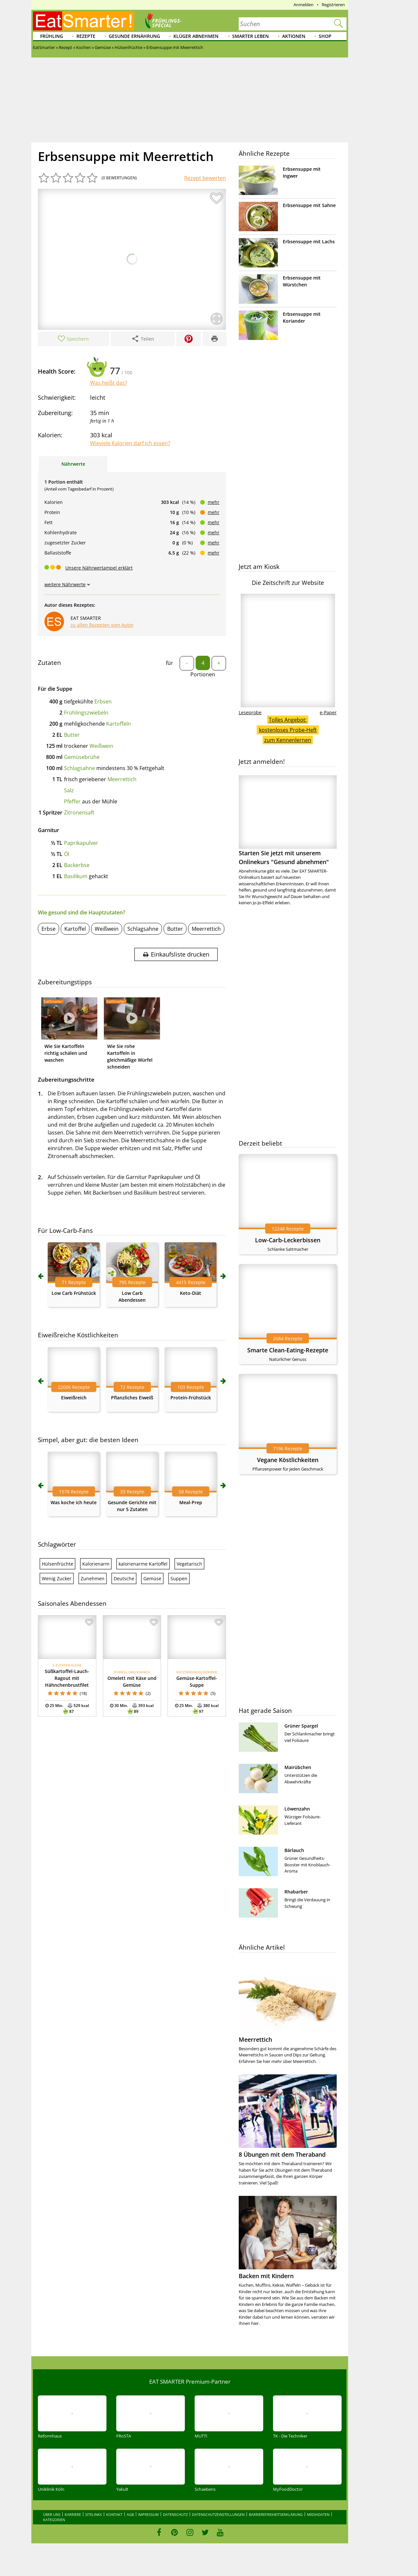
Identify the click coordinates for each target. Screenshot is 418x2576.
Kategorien (54, 2519)
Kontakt (114, 2514)
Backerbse (76, 865)
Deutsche (124, 1578)
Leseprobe (250, 712)
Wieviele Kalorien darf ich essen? (130, 443)
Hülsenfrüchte (57, 1564)
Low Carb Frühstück (74, 1293)
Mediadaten (318, 2514)
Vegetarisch (189, 1564)
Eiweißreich (74, 1397)
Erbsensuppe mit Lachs (309, 241)
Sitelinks (93, 2514)
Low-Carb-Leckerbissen (287, 1240)
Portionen (202, 674)
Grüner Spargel (301, 1726)
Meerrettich (122, 779)
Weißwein (101, 745)
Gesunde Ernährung (134, 36)
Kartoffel (75, 928)
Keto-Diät (190, 1293)
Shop (325, 36)
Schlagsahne (79, 768)
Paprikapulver (81, 842)
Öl (66, 854)
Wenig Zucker (57, 1578)
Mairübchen (297, 1767)
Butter (72, 734)
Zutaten (49, 662)
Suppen (178, 1578)
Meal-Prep (190, 1502)
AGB (130, 2514)
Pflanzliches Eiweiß (132, 1397)
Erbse (48, 928)
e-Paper (328, 712)
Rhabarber (296, 1892)
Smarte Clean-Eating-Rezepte (287, 1350)
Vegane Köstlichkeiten (287, 1460)
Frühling (51, 36)
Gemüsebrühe (82, 757)
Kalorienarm (95, 1564)
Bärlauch (294, 1850)
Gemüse (152, 1578)
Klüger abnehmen (195, 36)
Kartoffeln (118, 723)
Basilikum (76, 876)
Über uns (51, 2514)
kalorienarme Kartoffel (143, 1564)
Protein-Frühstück (190, 1397)
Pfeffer (72, 801)
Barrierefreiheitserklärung (276, 2514)
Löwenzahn (297, 1809)
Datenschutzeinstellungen (218, 2514)
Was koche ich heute (74, 1502)
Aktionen (293, 36)
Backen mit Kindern (266, 2276)
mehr (213, 502)
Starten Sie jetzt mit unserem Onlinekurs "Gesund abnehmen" (288, 820)
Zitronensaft (79, 812)
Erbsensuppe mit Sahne (309, 205)
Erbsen (103, 701)
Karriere (73, 2514)
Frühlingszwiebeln (86, 712)
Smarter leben (250, 36)
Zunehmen (92, 1578)
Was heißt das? (108, 382)
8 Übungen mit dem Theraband (282, 2154)
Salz (69, 790)
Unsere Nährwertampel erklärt (99, 568)
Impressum (148, 2514)
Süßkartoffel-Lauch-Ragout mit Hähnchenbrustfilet (67, 1678)
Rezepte (85, 36)
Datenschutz (175, 2514)
